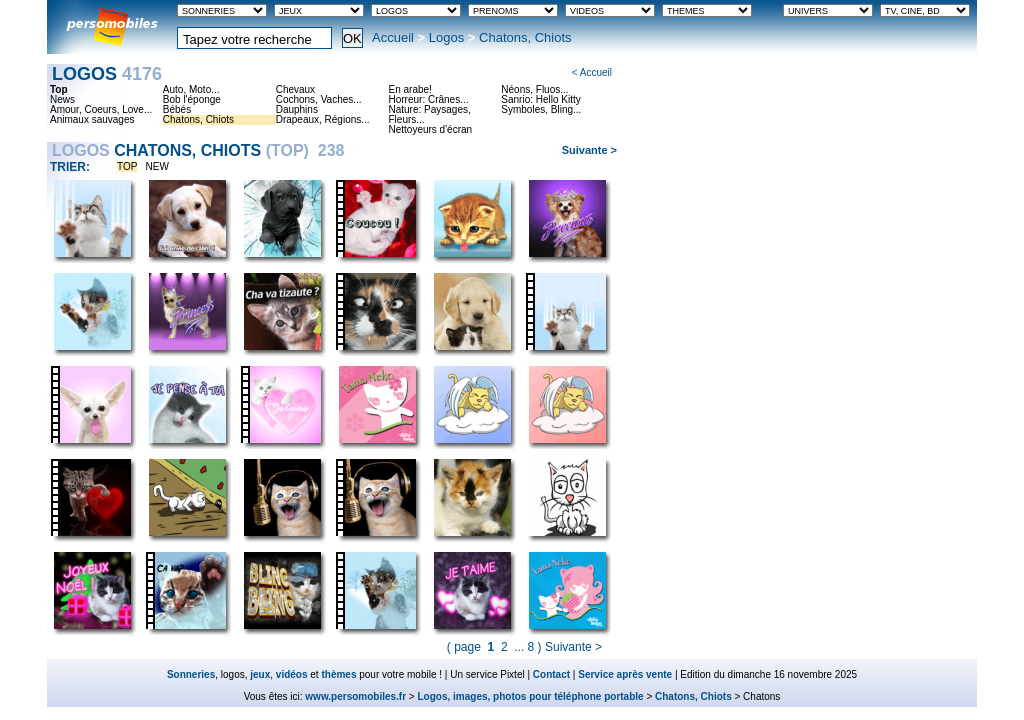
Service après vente (625, 674)
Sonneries (191, 674)
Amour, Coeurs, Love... (101, 110)
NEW (157, 166)
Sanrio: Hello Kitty (540, 100)
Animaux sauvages (92, 120)
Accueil (393, 37)
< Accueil (592, 72)
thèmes (338, 674)
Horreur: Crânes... (428, 100)
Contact (551, 674)
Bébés (177, 110)
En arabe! (409, 90)
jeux (260, 674)
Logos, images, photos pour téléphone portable (531, 696)
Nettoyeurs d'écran (430, 130)
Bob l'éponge (192, 100)
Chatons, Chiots (198, 120)
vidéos (292, 674)
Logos (446, 37)
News (62, 100)
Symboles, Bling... (541, 110)
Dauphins (297, 110)
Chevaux (295, 90)
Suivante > (589, 150)
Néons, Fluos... (534, 90)
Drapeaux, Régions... (323, 120)
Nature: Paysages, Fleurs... (429, 115)
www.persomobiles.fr (355, 696)
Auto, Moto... (191, 90)
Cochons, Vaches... (319, 100)
